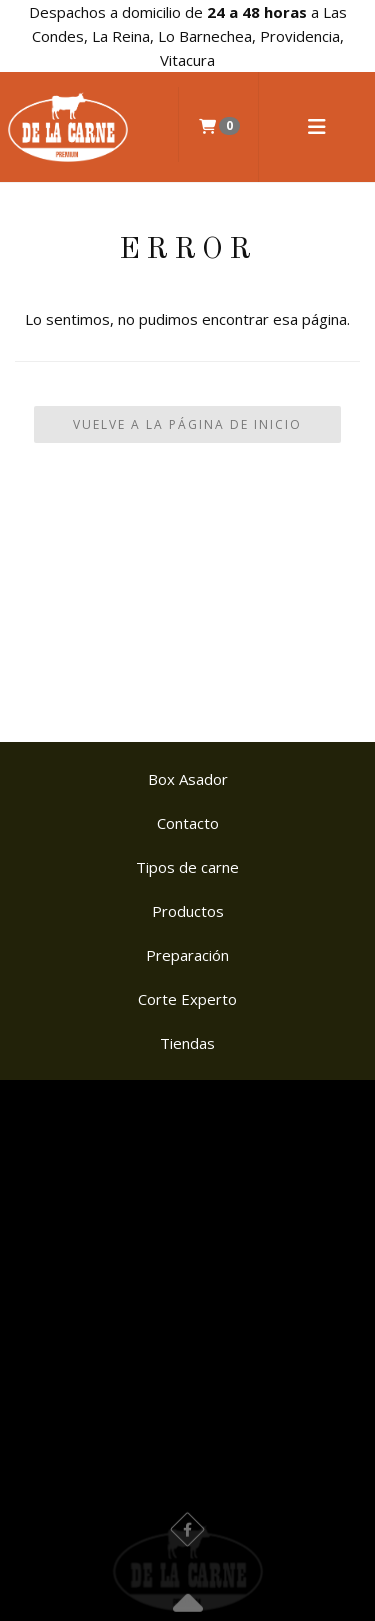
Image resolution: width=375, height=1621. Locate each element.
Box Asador (188, 779)
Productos (188, 911)
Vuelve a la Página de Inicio (187, 424)
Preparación (187, 955)
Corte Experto (187, 999)
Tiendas (187, 1043)
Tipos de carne (187, 867)
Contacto (188, 823)
